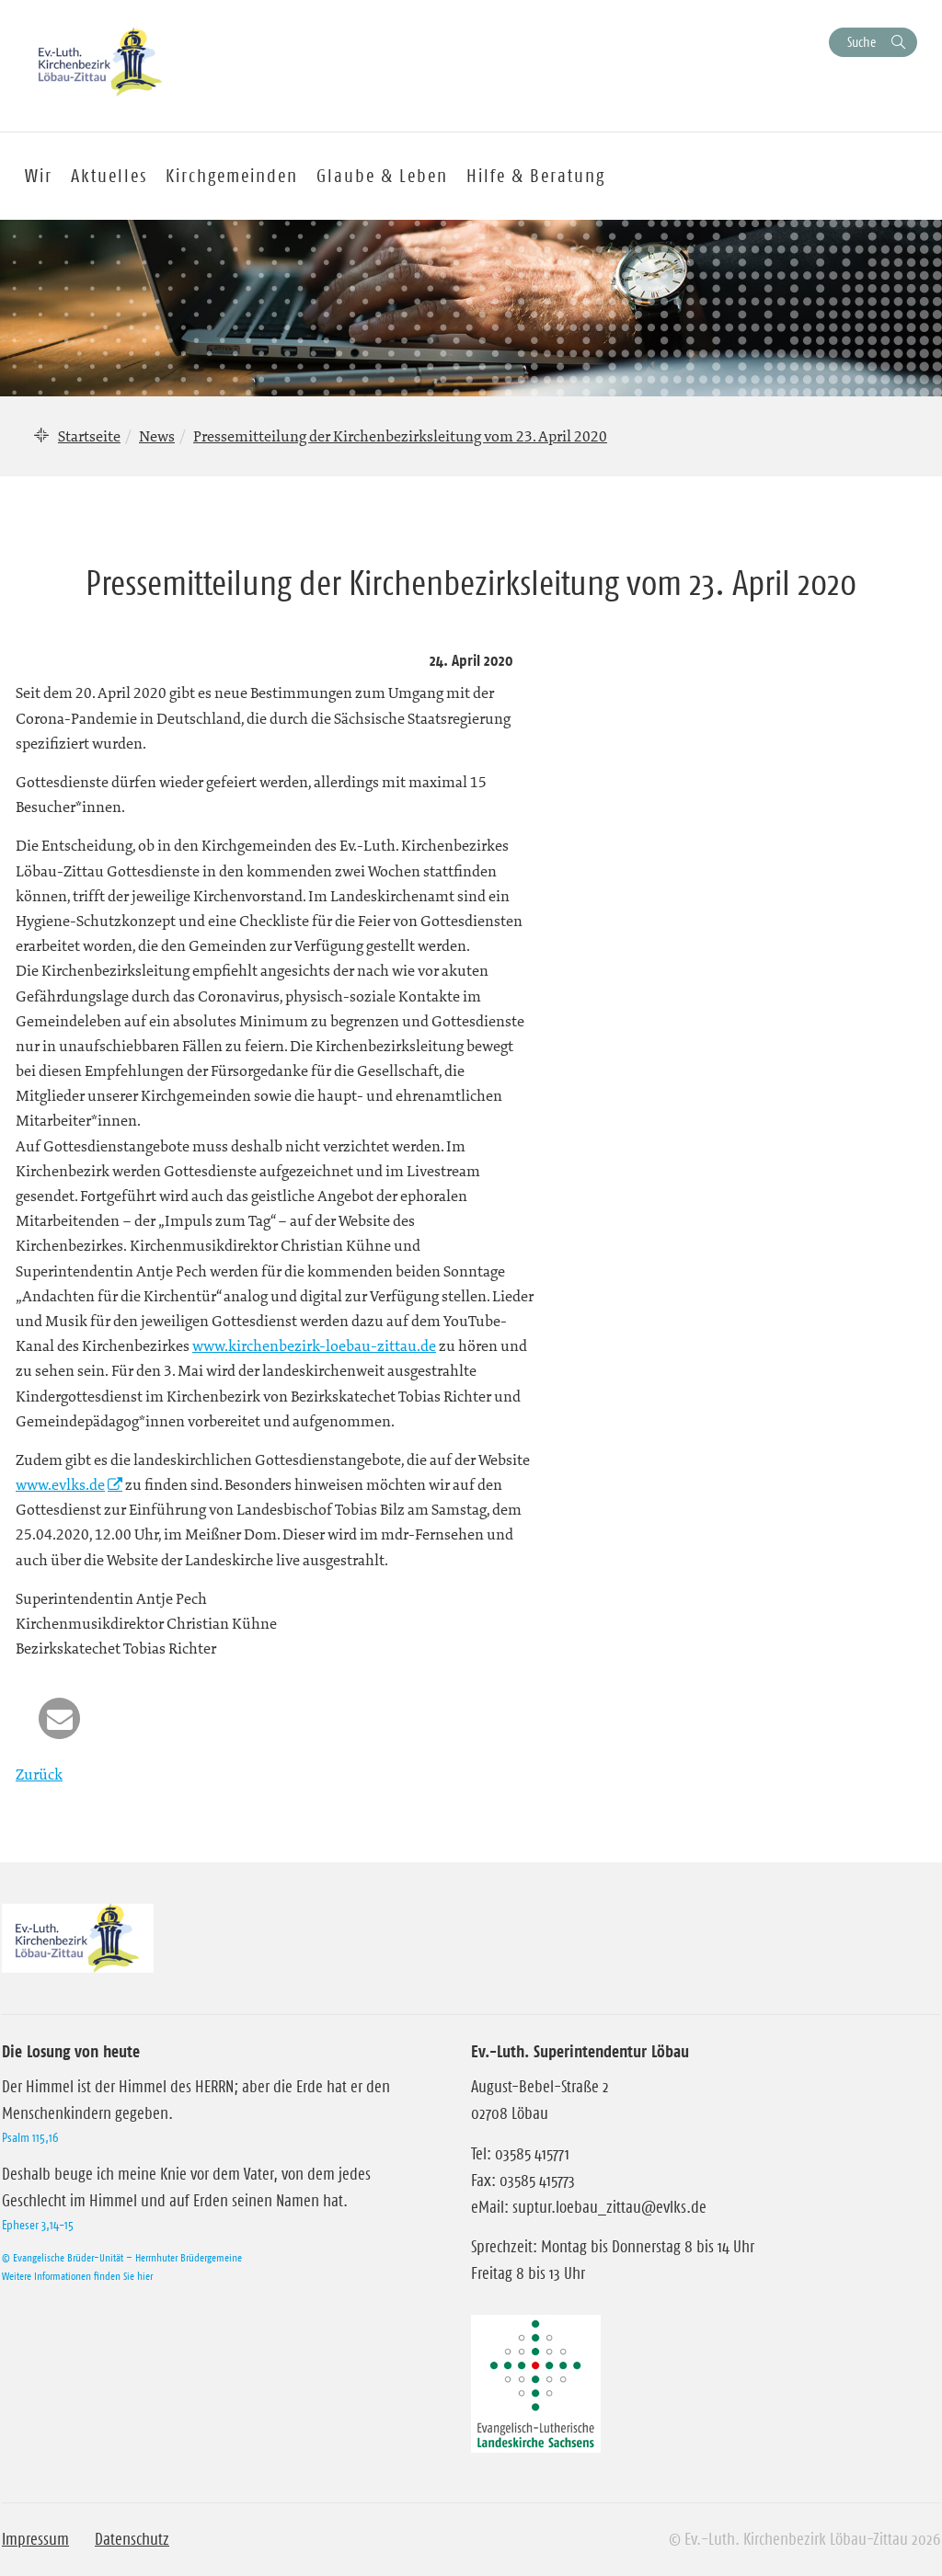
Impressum (35, 2539)
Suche (861, 42)
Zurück (39, 1774)
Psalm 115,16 (30, 2137)
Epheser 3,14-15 (38, 2224)
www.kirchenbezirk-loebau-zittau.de (314, 1345)
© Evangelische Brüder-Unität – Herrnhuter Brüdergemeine (122, 2257)
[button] (59, 1718)
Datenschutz (132, 2539)
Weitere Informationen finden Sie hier (77, 2276)
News (157, 436)
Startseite (89, 436)
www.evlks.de (60, 1484)
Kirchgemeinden (232, 176)
